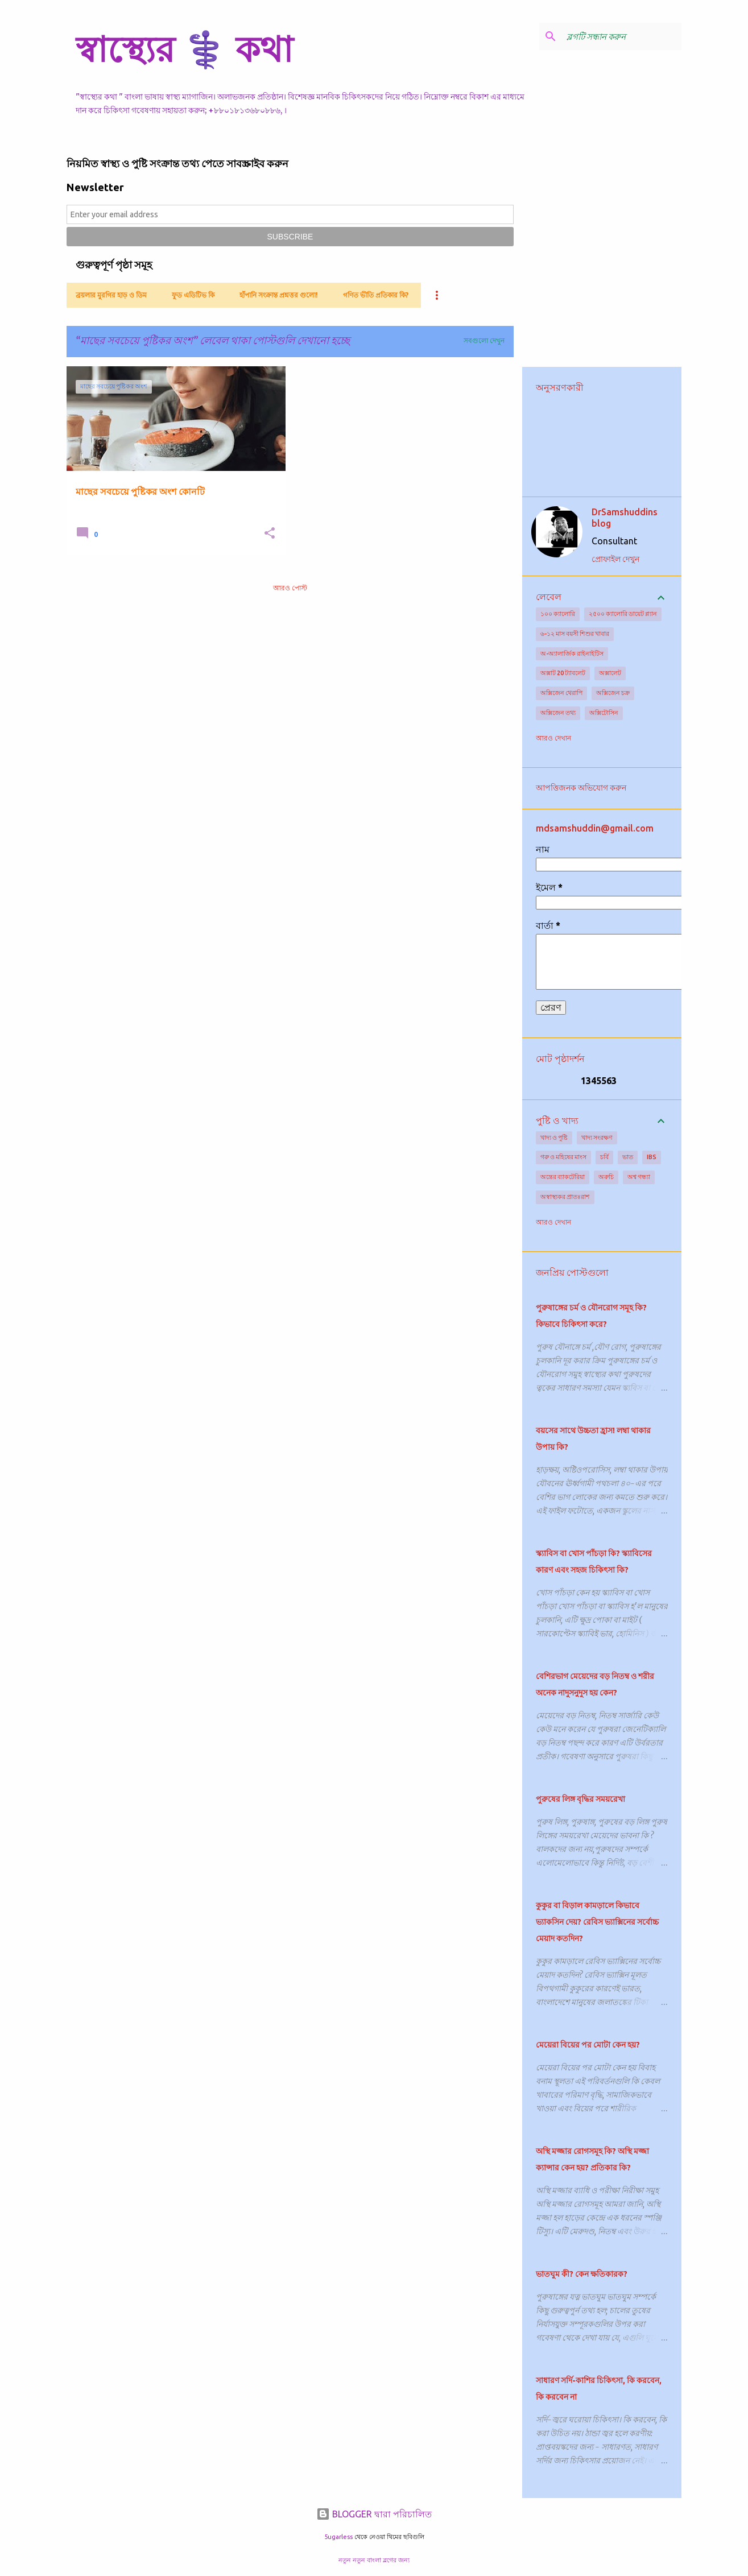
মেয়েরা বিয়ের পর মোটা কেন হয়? (588, 2044)
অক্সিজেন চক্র (613, 692)
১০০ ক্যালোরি (557, 613)
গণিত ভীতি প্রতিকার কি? (375, 295)
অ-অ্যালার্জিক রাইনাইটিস (572, 653)
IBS (651, 1156)
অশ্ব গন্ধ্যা (638, 1176)
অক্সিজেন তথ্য (558, 712)
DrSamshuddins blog (625, 517)
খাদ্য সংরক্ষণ (597, 1137)
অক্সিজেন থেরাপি (561, 692)
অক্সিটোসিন (603, 712)
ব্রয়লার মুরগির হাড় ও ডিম (111, 295)
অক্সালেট (610, 672)
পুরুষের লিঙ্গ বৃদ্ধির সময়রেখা (580, 1799)
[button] (269, 533)
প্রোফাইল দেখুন (615, 559)
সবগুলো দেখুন (484, 340)
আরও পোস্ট (290, 588)
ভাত (627, 1156)
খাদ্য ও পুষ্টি (554, 1137)
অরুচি (606, 1176)
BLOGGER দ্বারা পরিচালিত (374, 2514)
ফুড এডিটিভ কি (193, 295)
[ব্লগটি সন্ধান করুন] (621, 36)
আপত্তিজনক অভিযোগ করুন (581, 788)
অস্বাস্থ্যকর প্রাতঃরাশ (565, 1196)
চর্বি (604, 1156)
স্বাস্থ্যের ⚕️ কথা (184, 49)
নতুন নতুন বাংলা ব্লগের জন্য (374, 2560)
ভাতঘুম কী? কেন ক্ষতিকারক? (581, 2274)
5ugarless (338, 2536)
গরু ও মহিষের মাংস (563, 1156)
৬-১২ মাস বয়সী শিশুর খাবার (574, 633)
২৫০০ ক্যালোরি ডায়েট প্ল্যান (623, 613)
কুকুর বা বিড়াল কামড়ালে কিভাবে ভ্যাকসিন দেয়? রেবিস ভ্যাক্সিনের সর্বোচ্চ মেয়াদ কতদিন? (597, 1922)
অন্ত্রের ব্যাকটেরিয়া (562, 1176)
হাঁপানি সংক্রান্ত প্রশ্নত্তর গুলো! (278, 295)
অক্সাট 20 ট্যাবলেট (562, 672)
